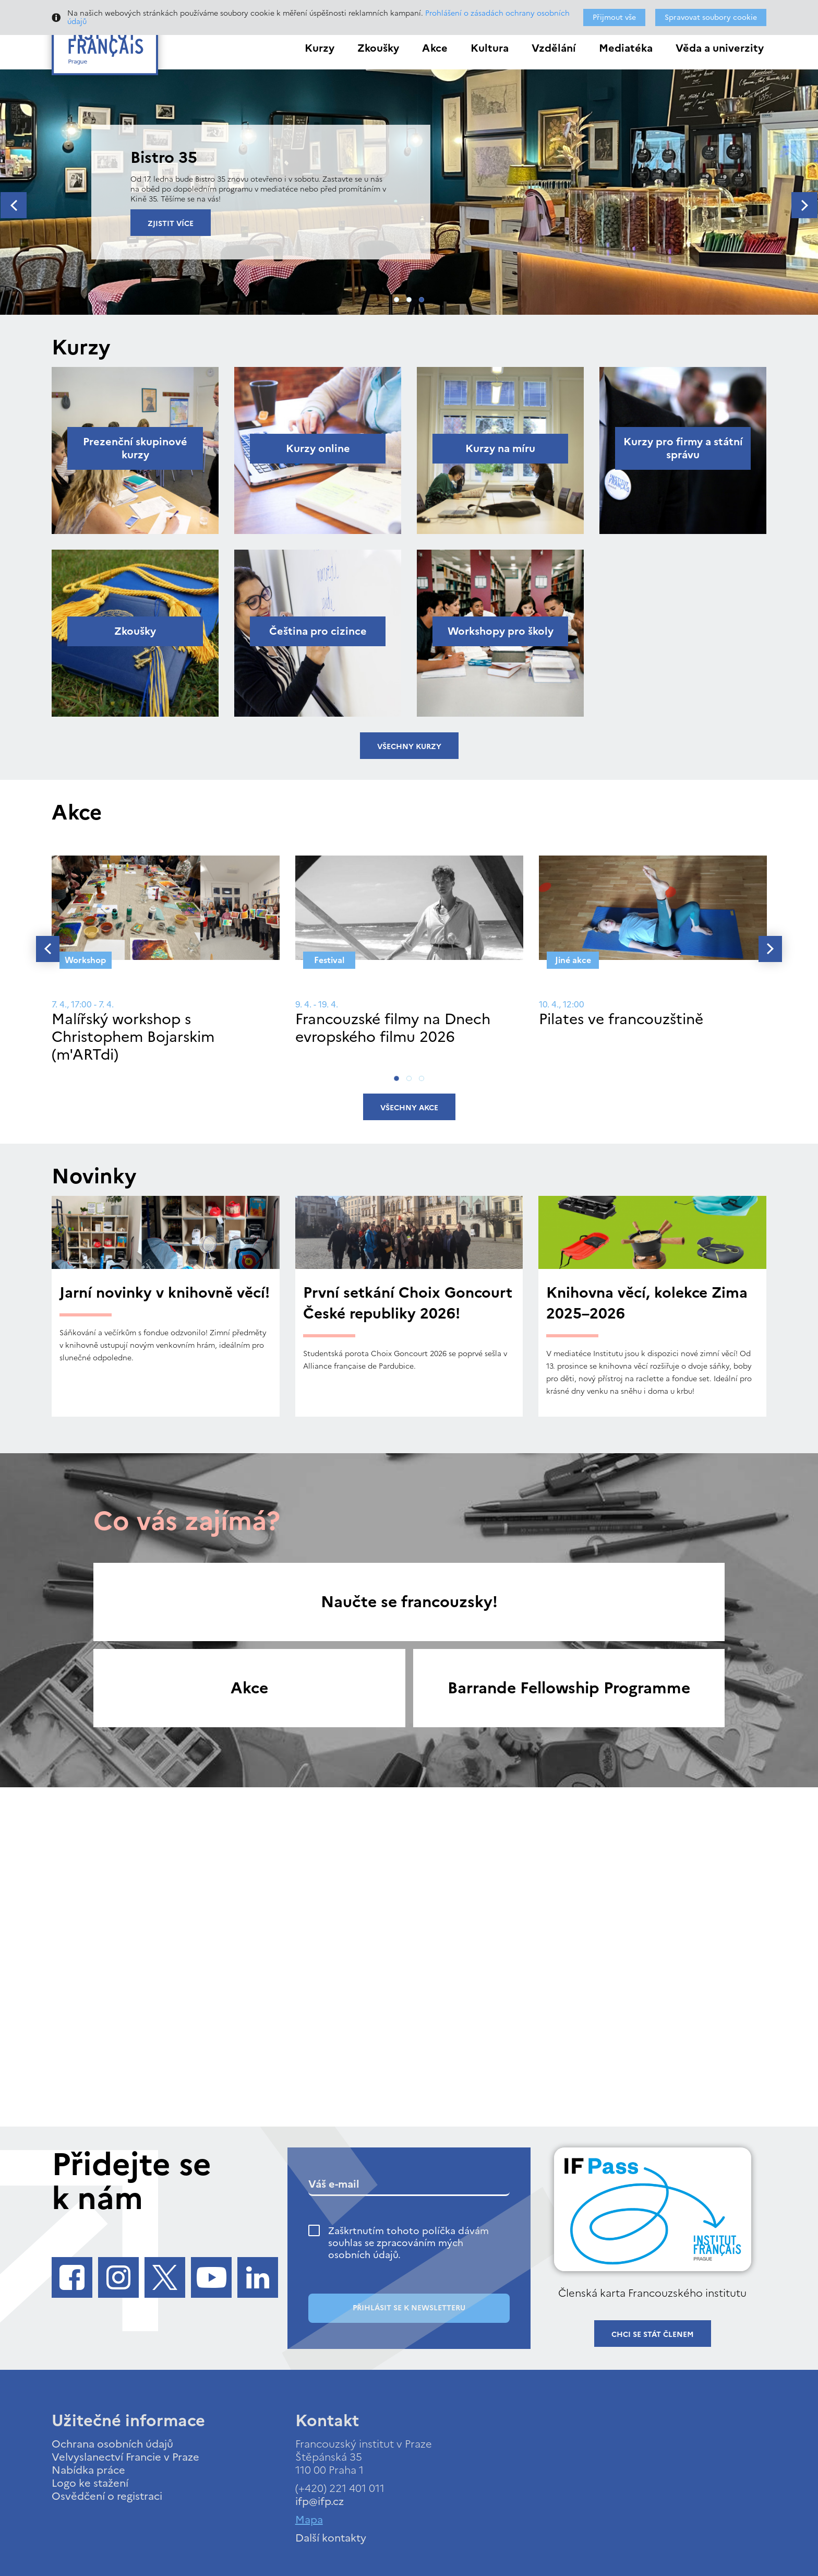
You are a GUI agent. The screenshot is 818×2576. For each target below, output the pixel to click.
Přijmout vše (614, 17)
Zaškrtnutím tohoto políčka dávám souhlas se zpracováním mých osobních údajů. (408, 2243)
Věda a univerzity (720, 48)
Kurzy (319, 48)
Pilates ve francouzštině (621, 1019)
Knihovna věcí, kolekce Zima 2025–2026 (647, 1302)
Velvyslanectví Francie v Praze (125, 2457)
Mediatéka (626, 48)
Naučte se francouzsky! (409, 1601)
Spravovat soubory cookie (711, 17)
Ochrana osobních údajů (112, 2444)
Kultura (490, 48)
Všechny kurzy (409, 746)
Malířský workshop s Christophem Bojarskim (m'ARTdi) (133, 1036)
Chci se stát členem (652, 2334)
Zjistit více (171, 223)
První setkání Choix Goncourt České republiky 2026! (407, 1302)
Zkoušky (378, 48)
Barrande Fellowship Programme (569, 1688)
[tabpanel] (409, 192)
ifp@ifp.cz (319, 2501)
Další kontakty (330, 2538)
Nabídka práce (88, 2470)
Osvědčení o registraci (107, 2496)
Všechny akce (409, 1107)
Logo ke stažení (90, 2483)
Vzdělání (554, 48)
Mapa (309, 2519)
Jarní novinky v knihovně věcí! (164, 1292)
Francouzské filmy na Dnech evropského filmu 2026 (392, 1028)
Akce (435, 48)
